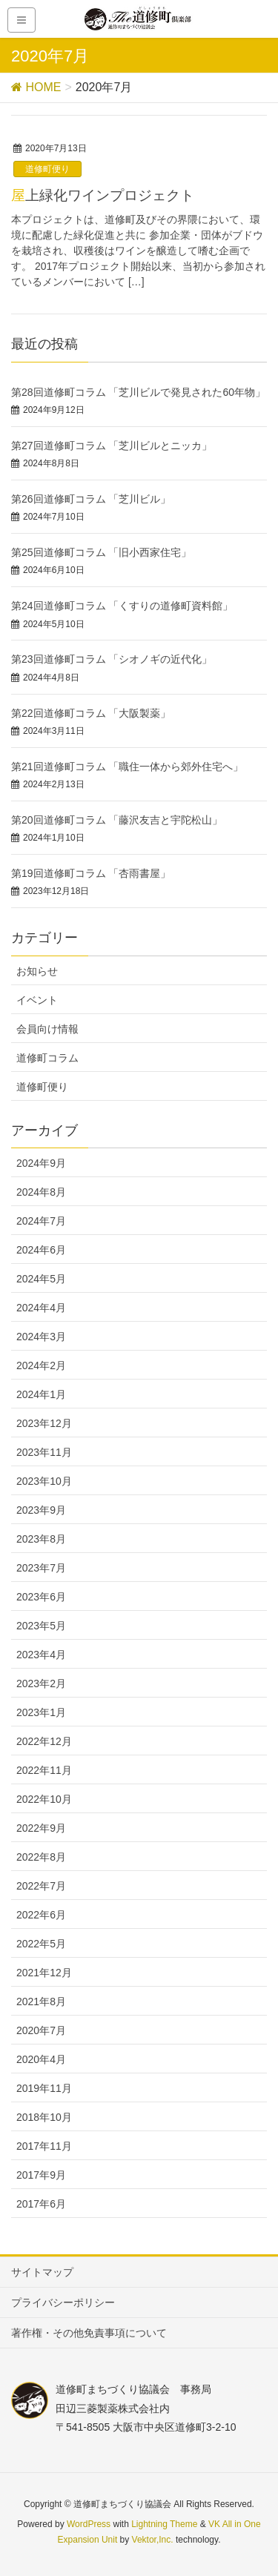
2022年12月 (44, 1741)
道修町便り (47, 169)
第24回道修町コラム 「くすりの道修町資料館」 (122, 606)
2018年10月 (44, 2117)
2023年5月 (41, 1626)
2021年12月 (44, 1973)
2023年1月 (41, 1712)
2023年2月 (41, 1683)
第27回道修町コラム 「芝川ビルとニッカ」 (111, 445)
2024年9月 (41, 1163)
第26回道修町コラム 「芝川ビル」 (91, 499)
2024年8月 (41, 1192)
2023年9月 (41, 1510)
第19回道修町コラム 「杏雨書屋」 (91, 873)
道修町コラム (47, 1058)
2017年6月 (41, 2204)
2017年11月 (44, 2146)
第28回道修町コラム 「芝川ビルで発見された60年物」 (138, 392)
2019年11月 (44, 2088)
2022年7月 (41, 1886)
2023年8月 (41, 1539)
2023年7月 (41, 1568)
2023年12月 (44, 1423)
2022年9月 (41, 1828)
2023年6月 (41, 1597)
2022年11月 (44, 1770)
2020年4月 (41, 2059)
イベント (37, 1000)
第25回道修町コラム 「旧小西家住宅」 (101, 552)
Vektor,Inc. (152, 2539)
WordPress (88, 2524)
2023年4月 (41, 1655)
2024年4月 (41, 1308)
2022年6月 (41, 1915)
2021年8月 (41, 2001)
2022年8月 (41, 1857)
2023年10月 (44, 1481)
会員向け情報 (47, 1029)
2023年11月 (44, 1452)
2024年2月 (41, 1365)
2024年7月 (41, 1221)
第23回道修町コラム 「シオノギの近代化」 (111, 659)
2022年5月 (41, 1944)
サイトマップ (42, 2272)
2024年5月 (41, 1279)
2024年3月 (41, 1336)
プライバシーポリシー (63, 2302)
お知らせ (37, 971)
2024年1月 (41, 1394)
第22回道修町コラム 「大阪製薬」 (91, 713)
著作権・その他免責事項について (89, 2333)
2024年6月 (41, 1250)
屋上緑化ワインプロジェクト (102, 195)
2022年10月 (44, 1799)
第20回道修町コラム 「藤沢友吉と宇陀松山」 (116, 820)
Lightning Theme (164, 2524)
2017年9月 (41, 2175)
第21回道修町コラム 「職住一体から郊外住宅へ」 (127, 766)
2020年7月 (41, 2030)
